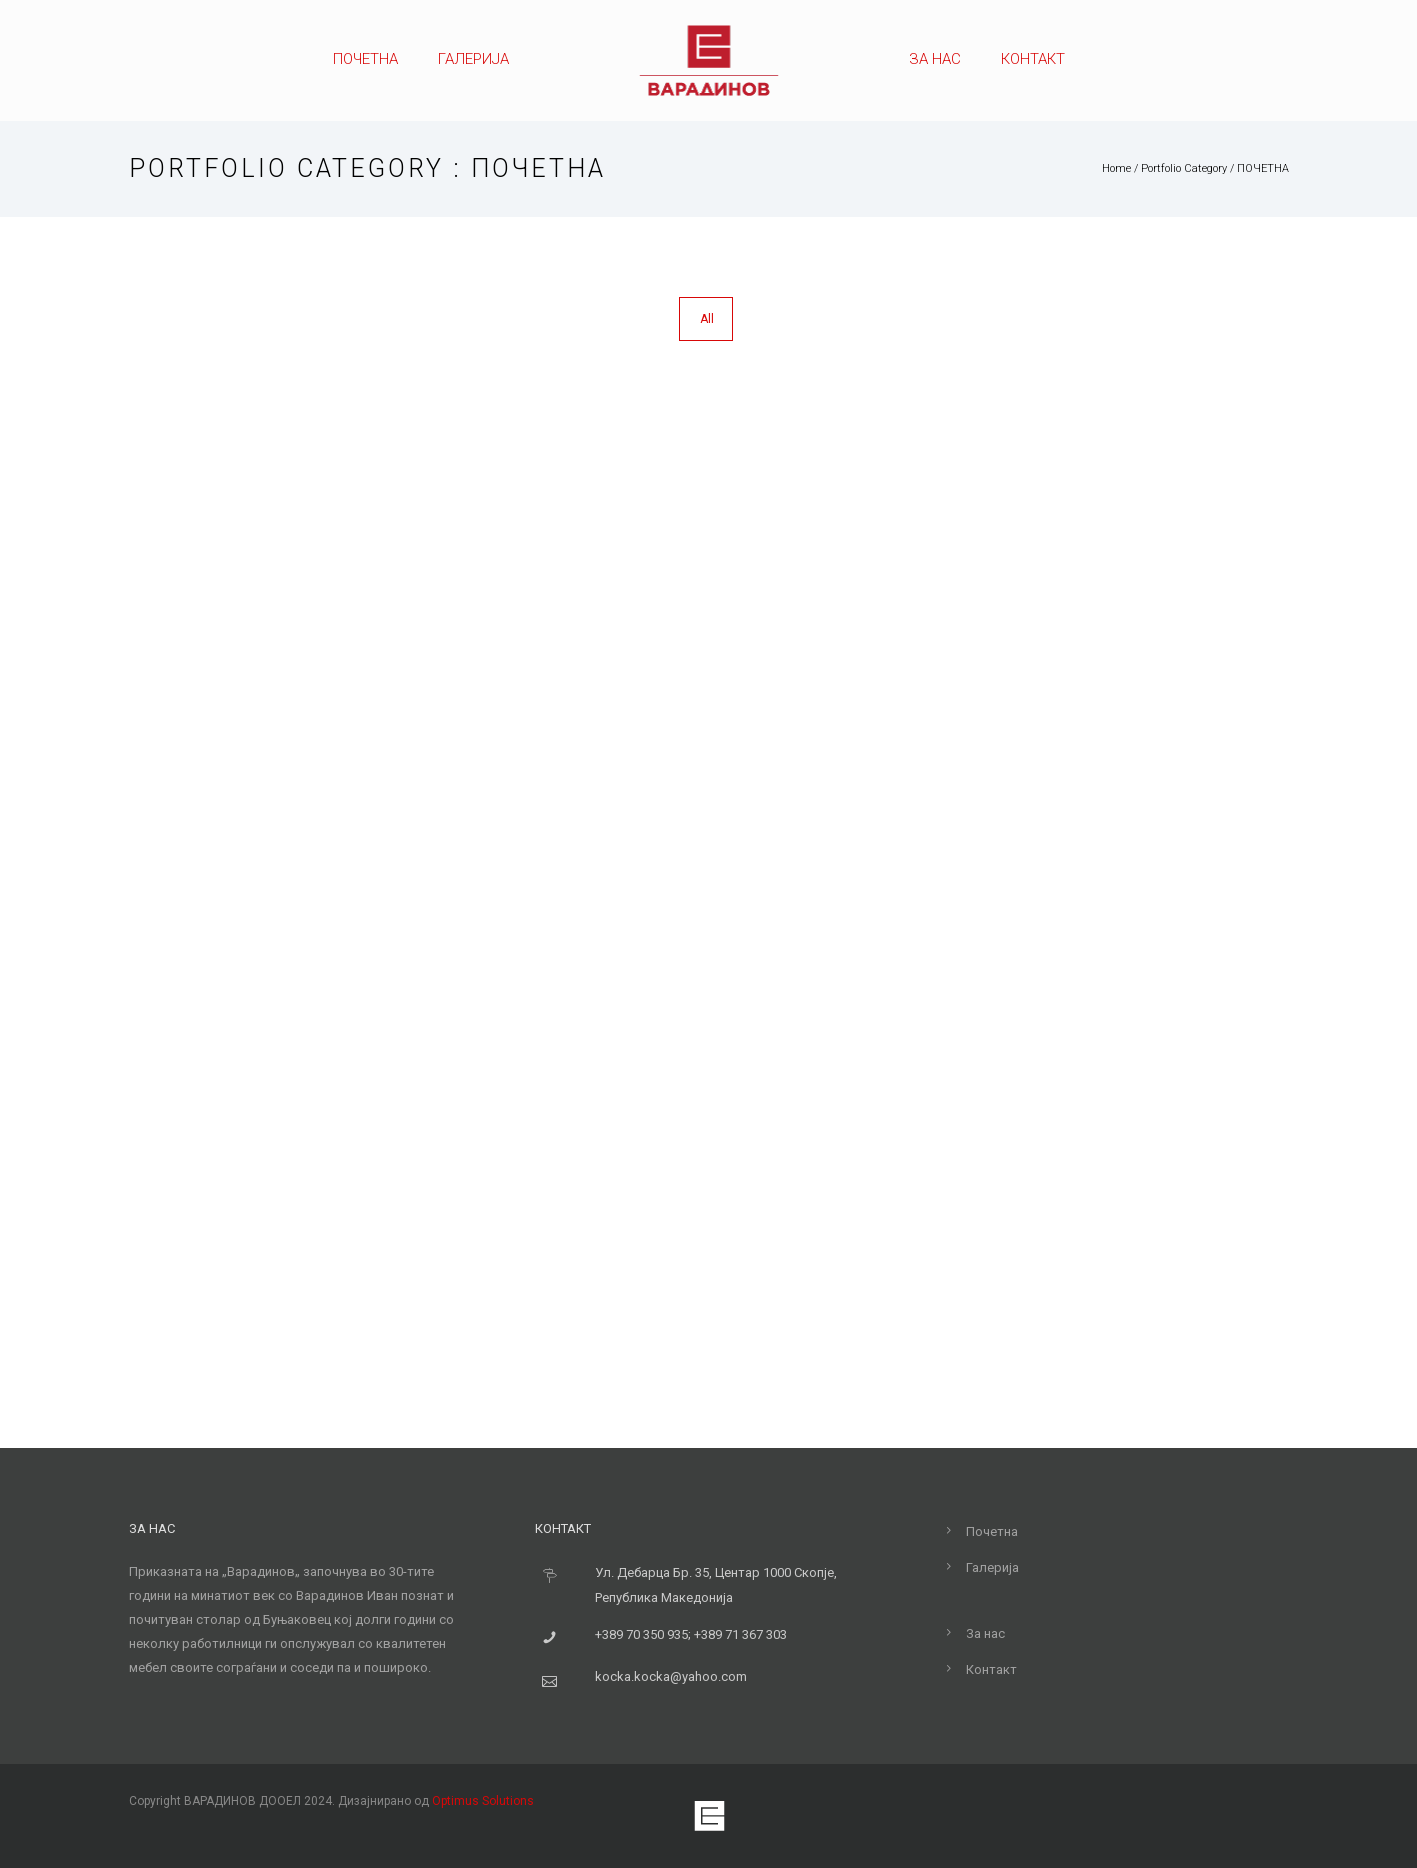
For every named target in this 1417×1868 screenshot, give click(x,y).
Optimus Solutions (483, 1801)
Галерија (473, 59)
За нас (935, 59)
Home (1116, 168)
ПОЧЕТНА (1263, 168)
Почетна (365, 59)
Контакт (1033, 59)
